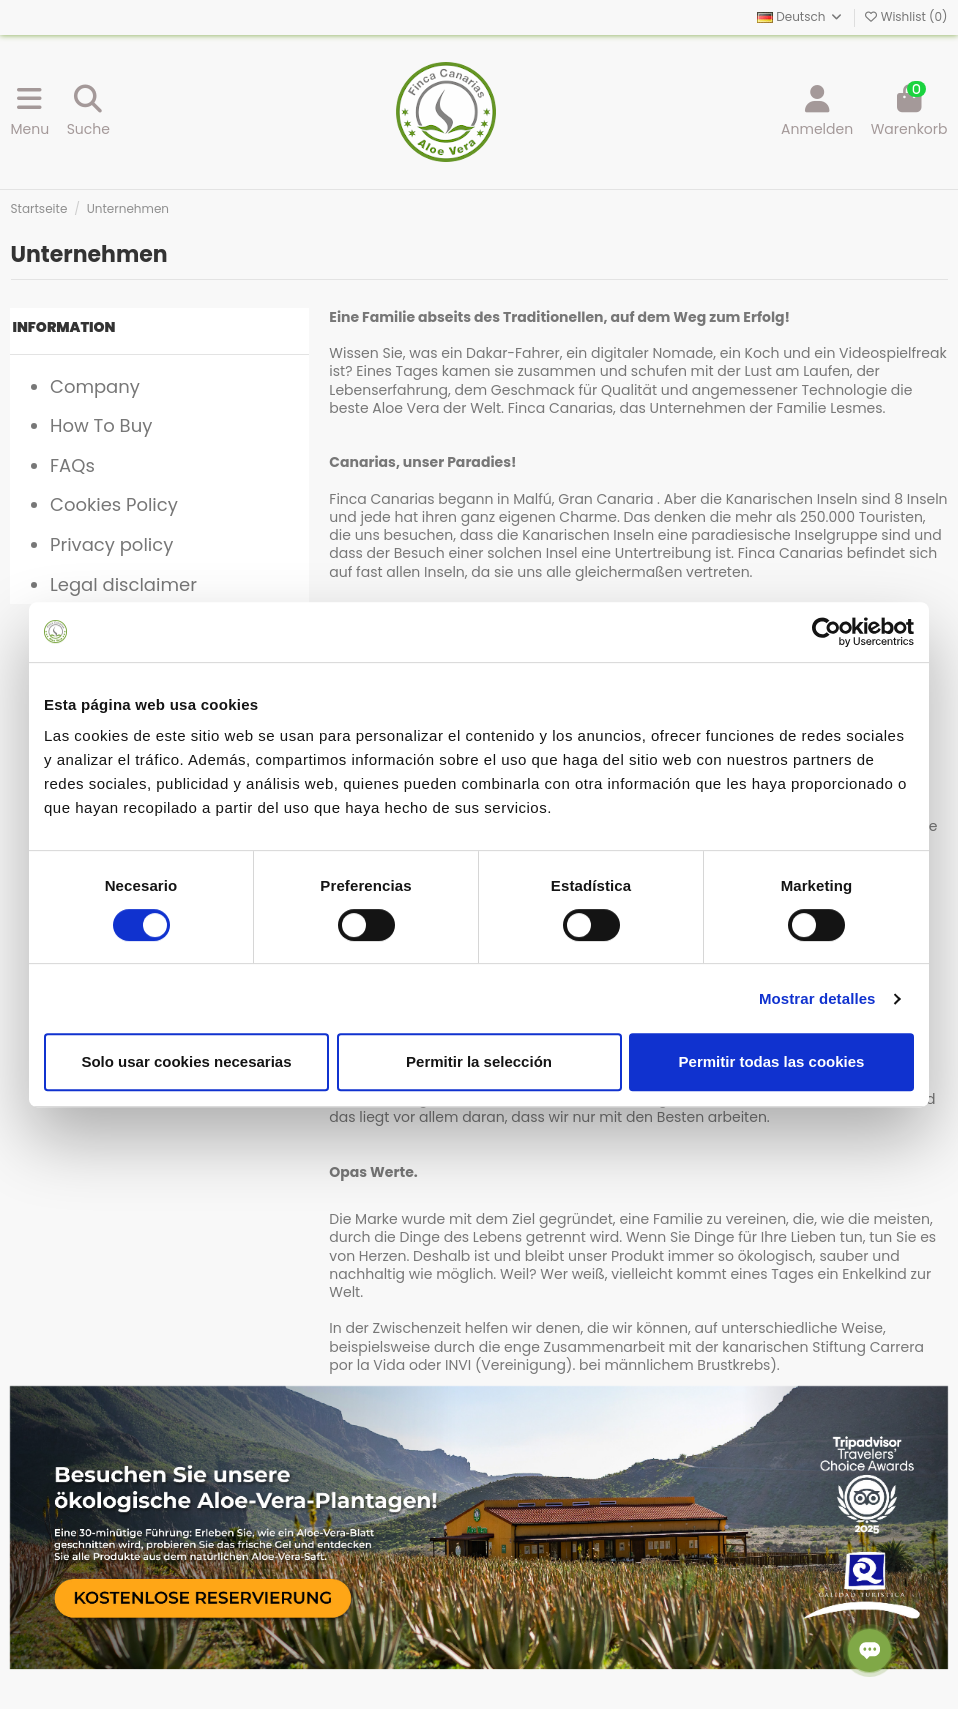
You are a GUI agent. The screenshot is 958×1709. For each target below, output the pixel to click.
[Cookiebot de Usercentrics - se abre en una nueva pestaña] (826, 632)
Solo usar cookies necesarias (186, 1061)
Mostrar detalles (817, 998)
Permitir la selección (479, 1061)
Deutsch (800, 16)
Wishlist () (906, 16)
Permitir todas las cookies (772, 1061)
